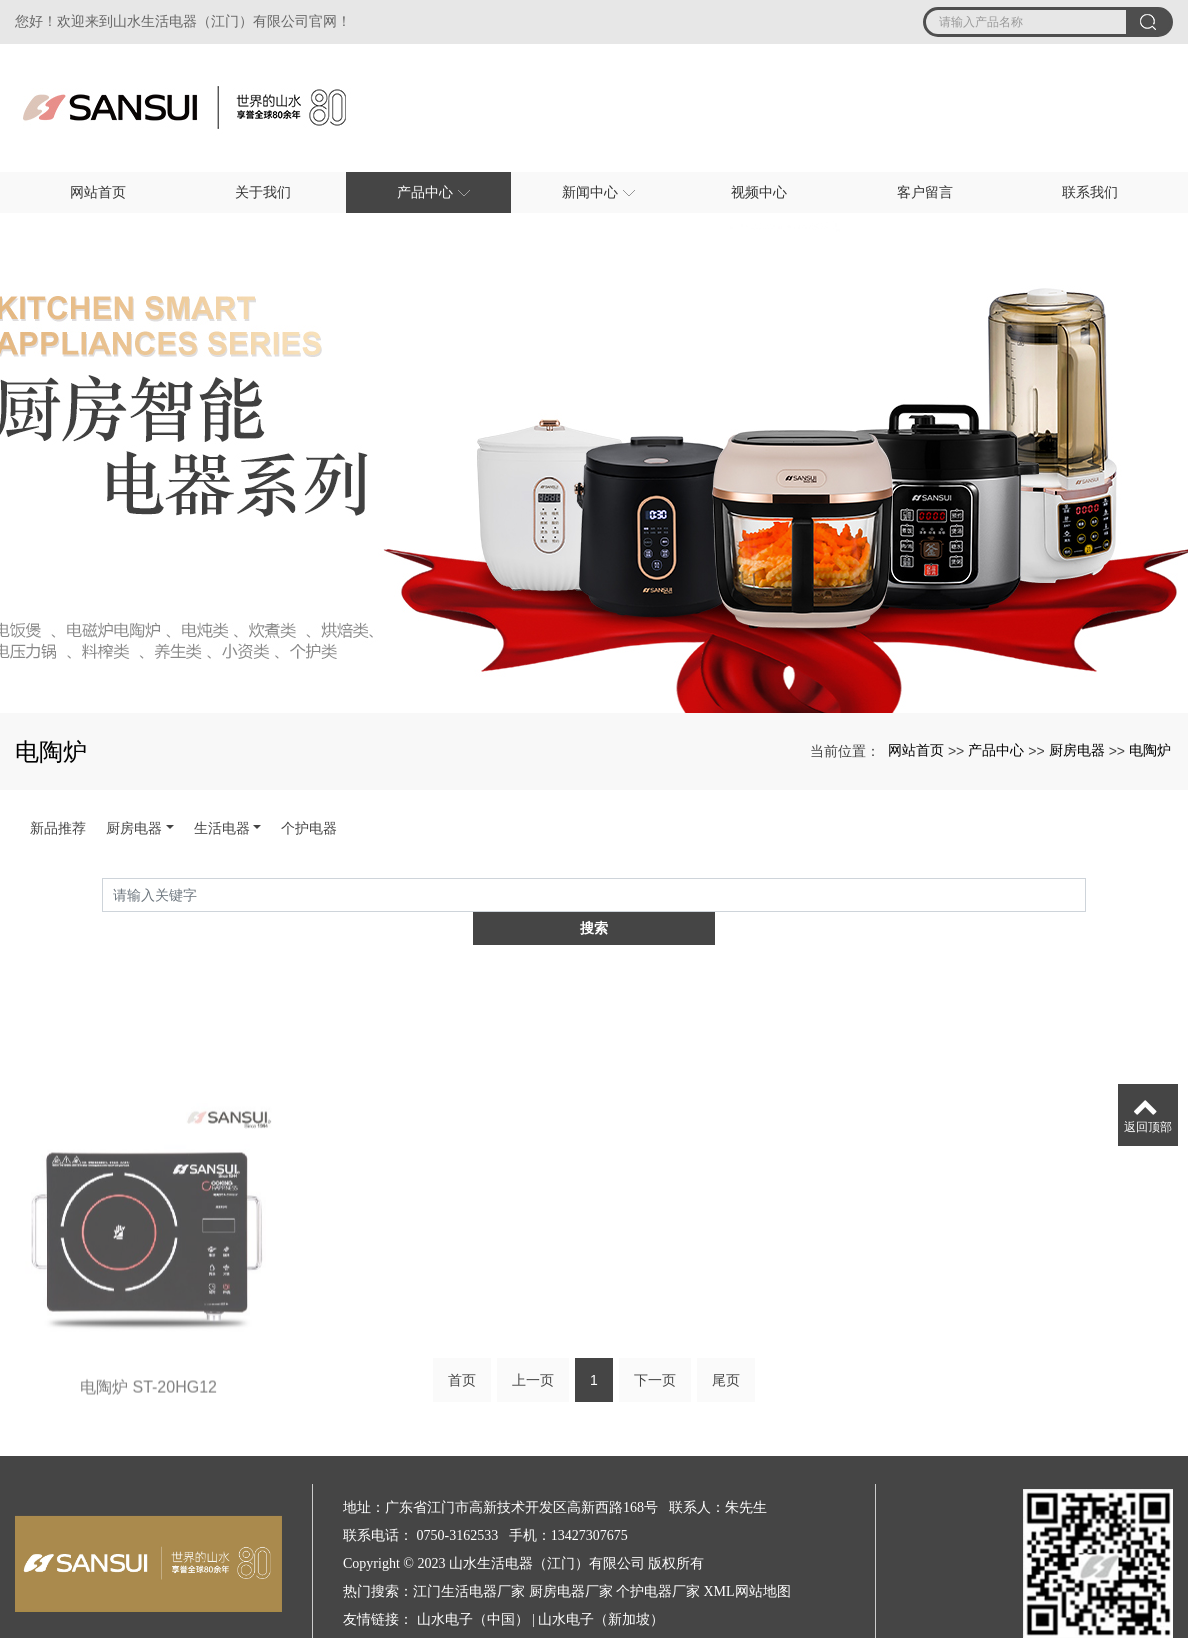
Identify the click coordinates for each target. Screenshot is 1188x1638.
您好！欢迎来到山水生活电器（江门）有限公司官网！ (183, 21)
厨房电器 (1077, 750)
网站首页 (916, 750)
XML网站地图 (747, 1557)
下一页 (655, 1352)
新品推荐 (58, 828)
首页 (462, 1352)
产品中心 (996, 750)
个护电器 (309, 828)
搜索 (1086, 898)
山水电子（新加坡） (601, 1585)
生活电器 (222, 828)
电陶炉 (1150, 750)
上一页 (533, 1352)
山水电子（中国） (473, 1585)
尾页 (726, 1352)
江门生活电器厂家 (469, 1557)
